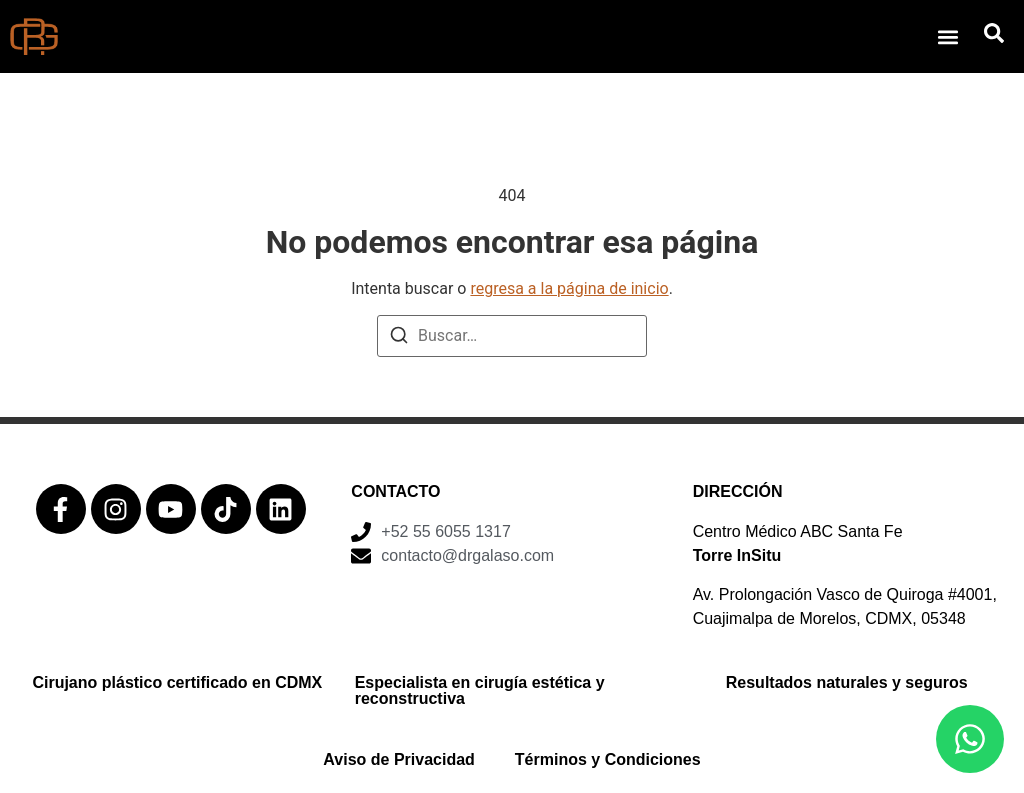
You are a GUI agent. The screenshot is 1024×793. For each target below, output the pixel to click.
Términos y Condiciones (608, 759)
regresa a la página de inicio (569, 288)
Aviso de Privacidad (398, 759)
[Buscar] (399, 338)
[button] (947, 36)
